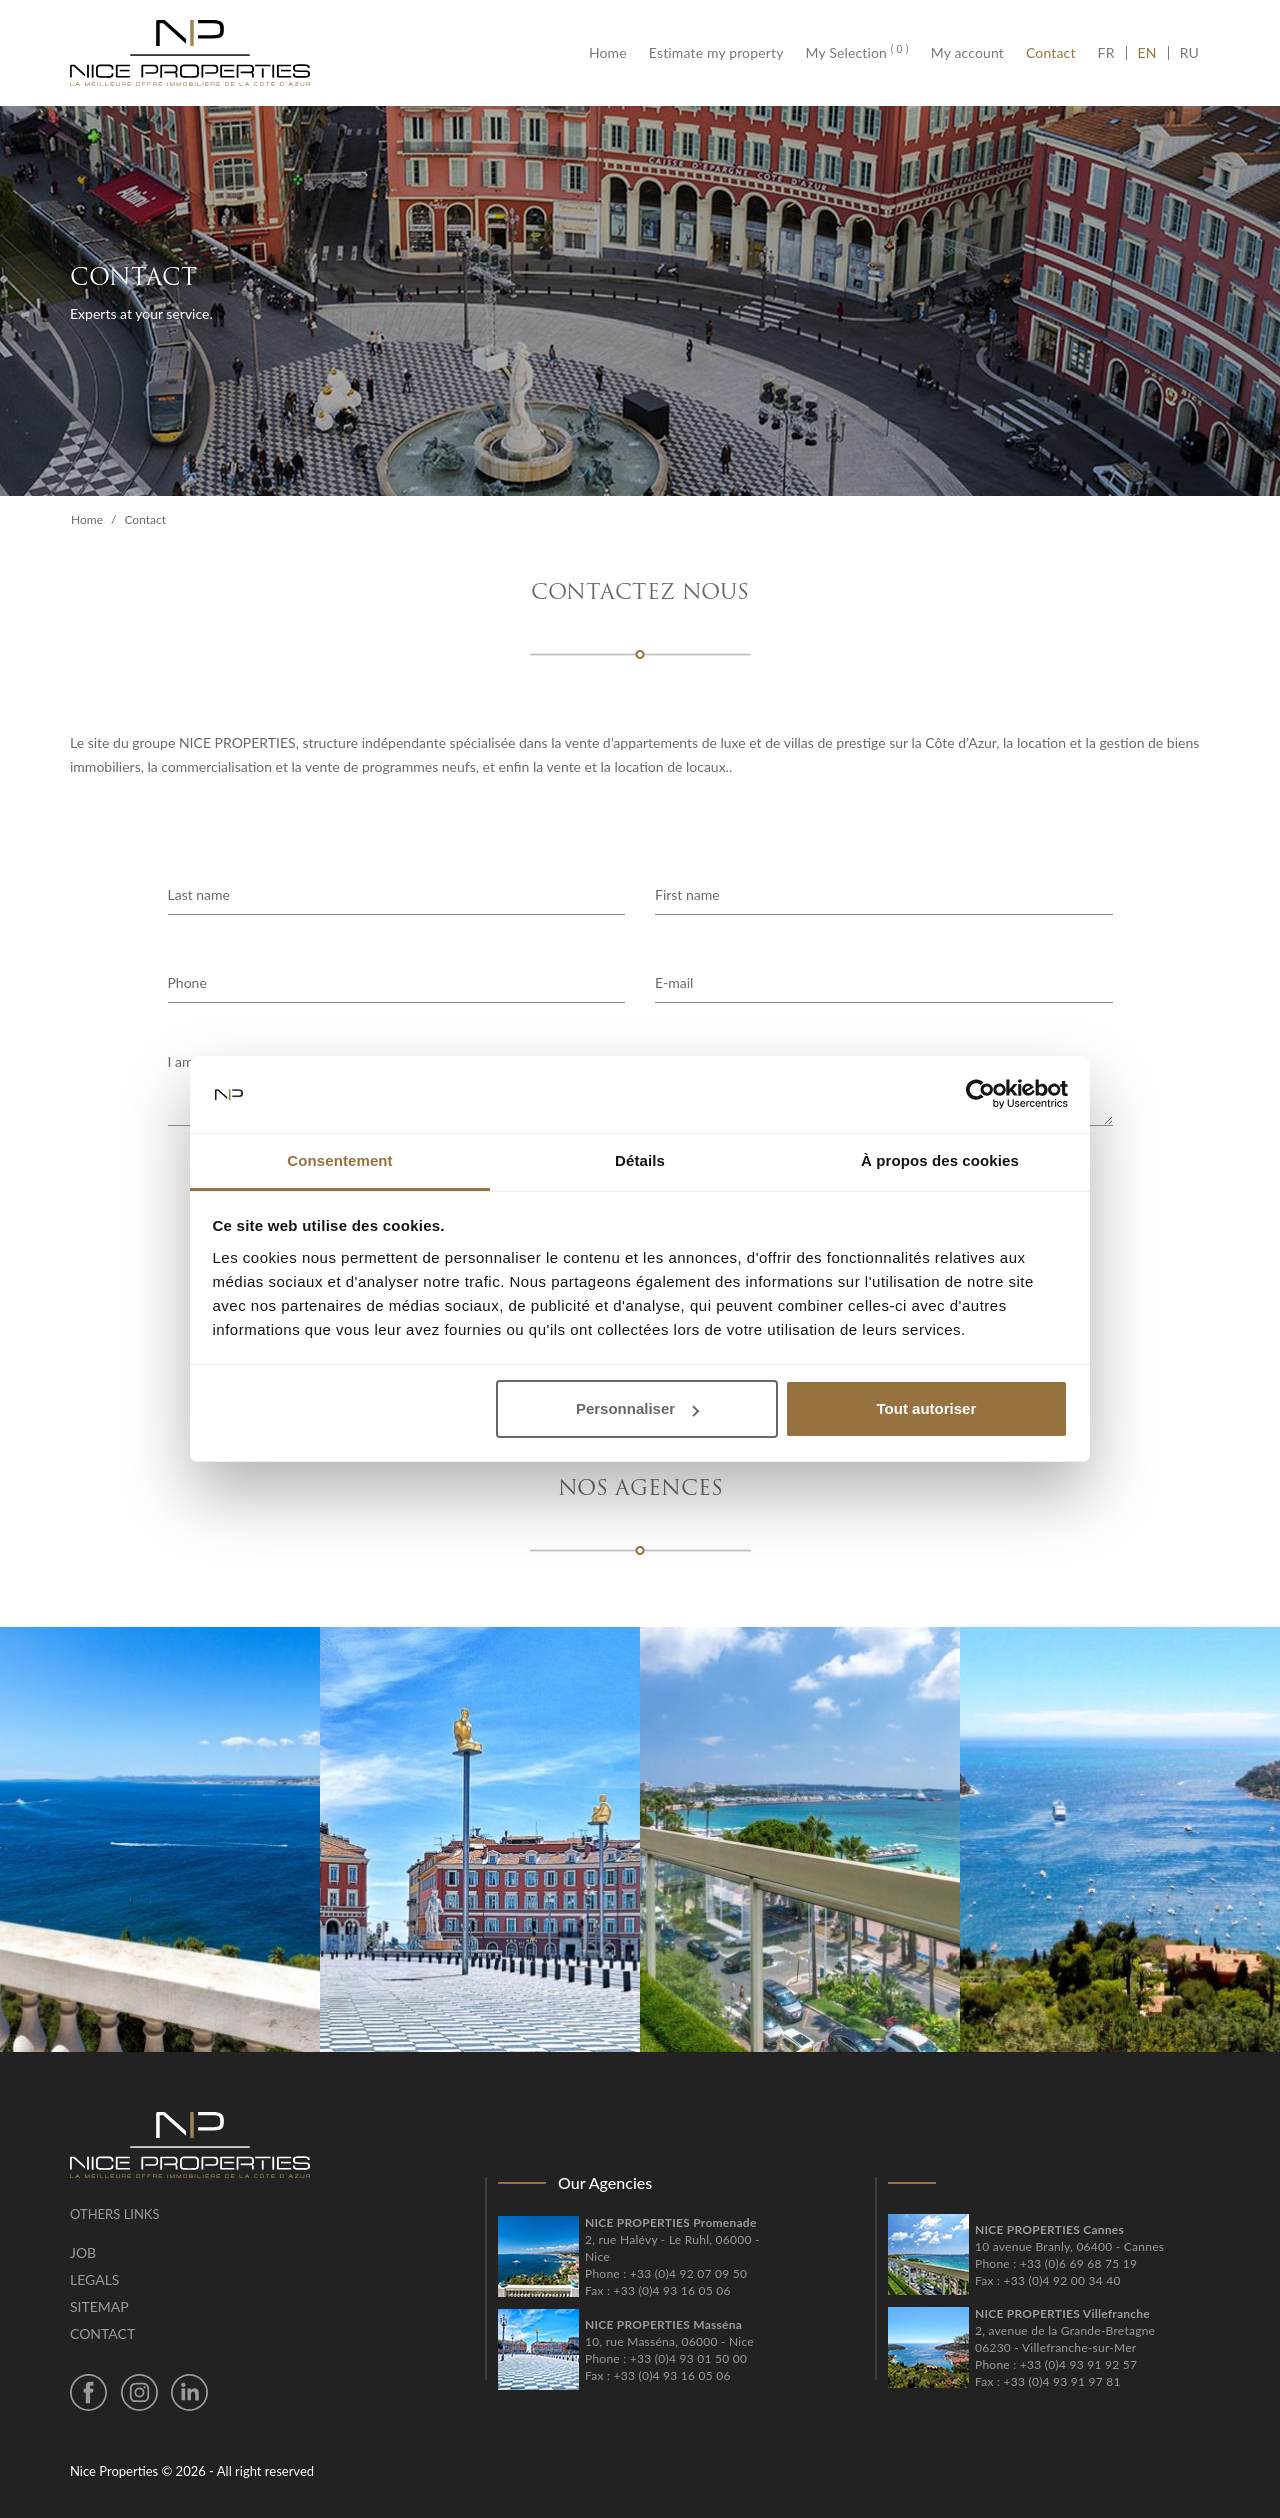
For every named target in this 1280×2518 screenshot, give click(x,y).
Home (613, 53)
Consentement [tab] (339, 1160)
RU (1189, 53)
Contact (1051, 53)
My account (967, 53)
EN (1147, 53)
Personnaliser (637, 1408)
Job (83, 2252)
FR (1112, 53)
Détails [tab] (640, 1160)
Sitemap (99, 2306)
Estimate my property (716, 53)
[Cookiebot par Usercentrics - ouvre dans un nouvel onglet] (980, 1095)
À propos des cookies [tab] (940, 1160)
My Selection (857, 53)
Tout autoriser (927, 1408)
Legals (94, 2279)
